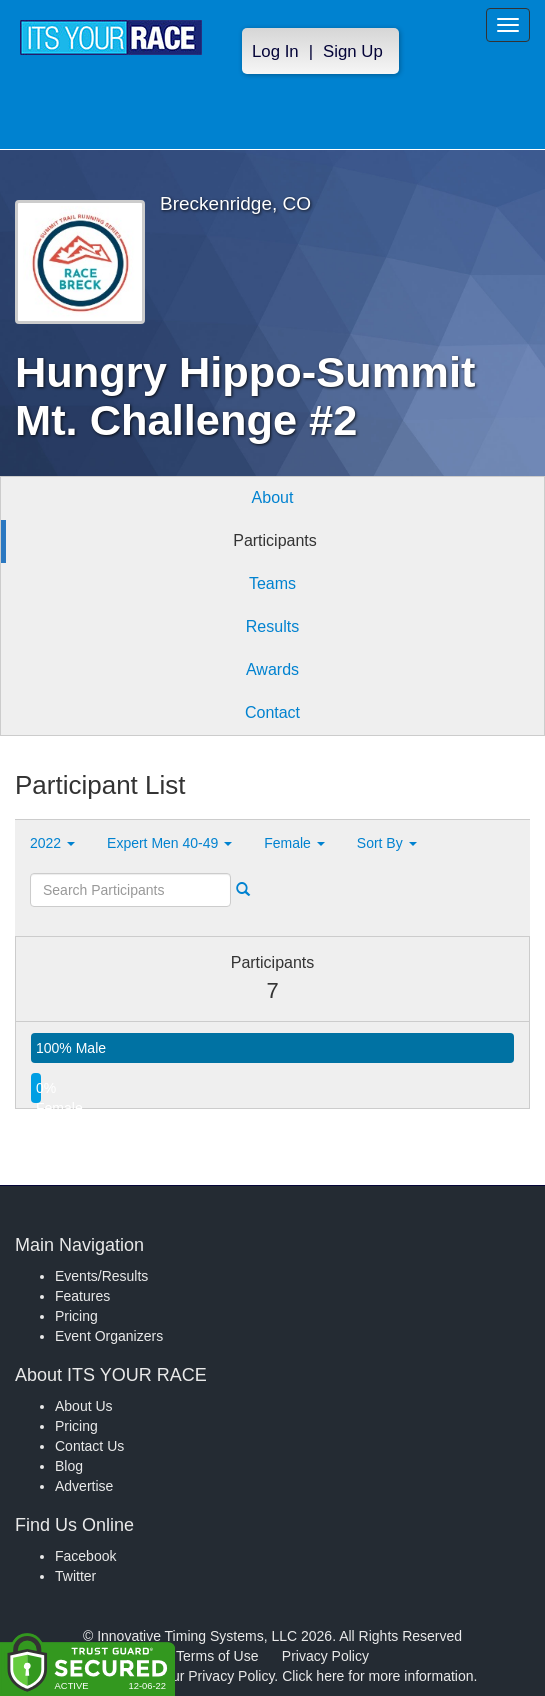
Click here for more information (377, 1676)
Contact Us (89, 1446)
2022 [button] (52, 843)
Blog (69, 1466)
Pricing (76, 1316)
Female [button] (294, 843)
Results (272, 626)
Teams (272, 583)
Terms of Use (217, 1656)
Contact (272, 712)
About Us (84, 1406)
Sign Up (353, 51)
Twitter (75, 1576)
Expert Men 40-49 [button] (169, 843)
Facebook (85, 1556)
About (273, 497)
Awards (272, 669)
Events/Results (101, 1276)
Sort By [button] (387, 843)
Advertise (84, 1486)
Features (82, 1296)
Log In (275, 51)
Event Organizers (109, 1336)
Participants (275, 540)
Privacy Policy (325, 1656)
